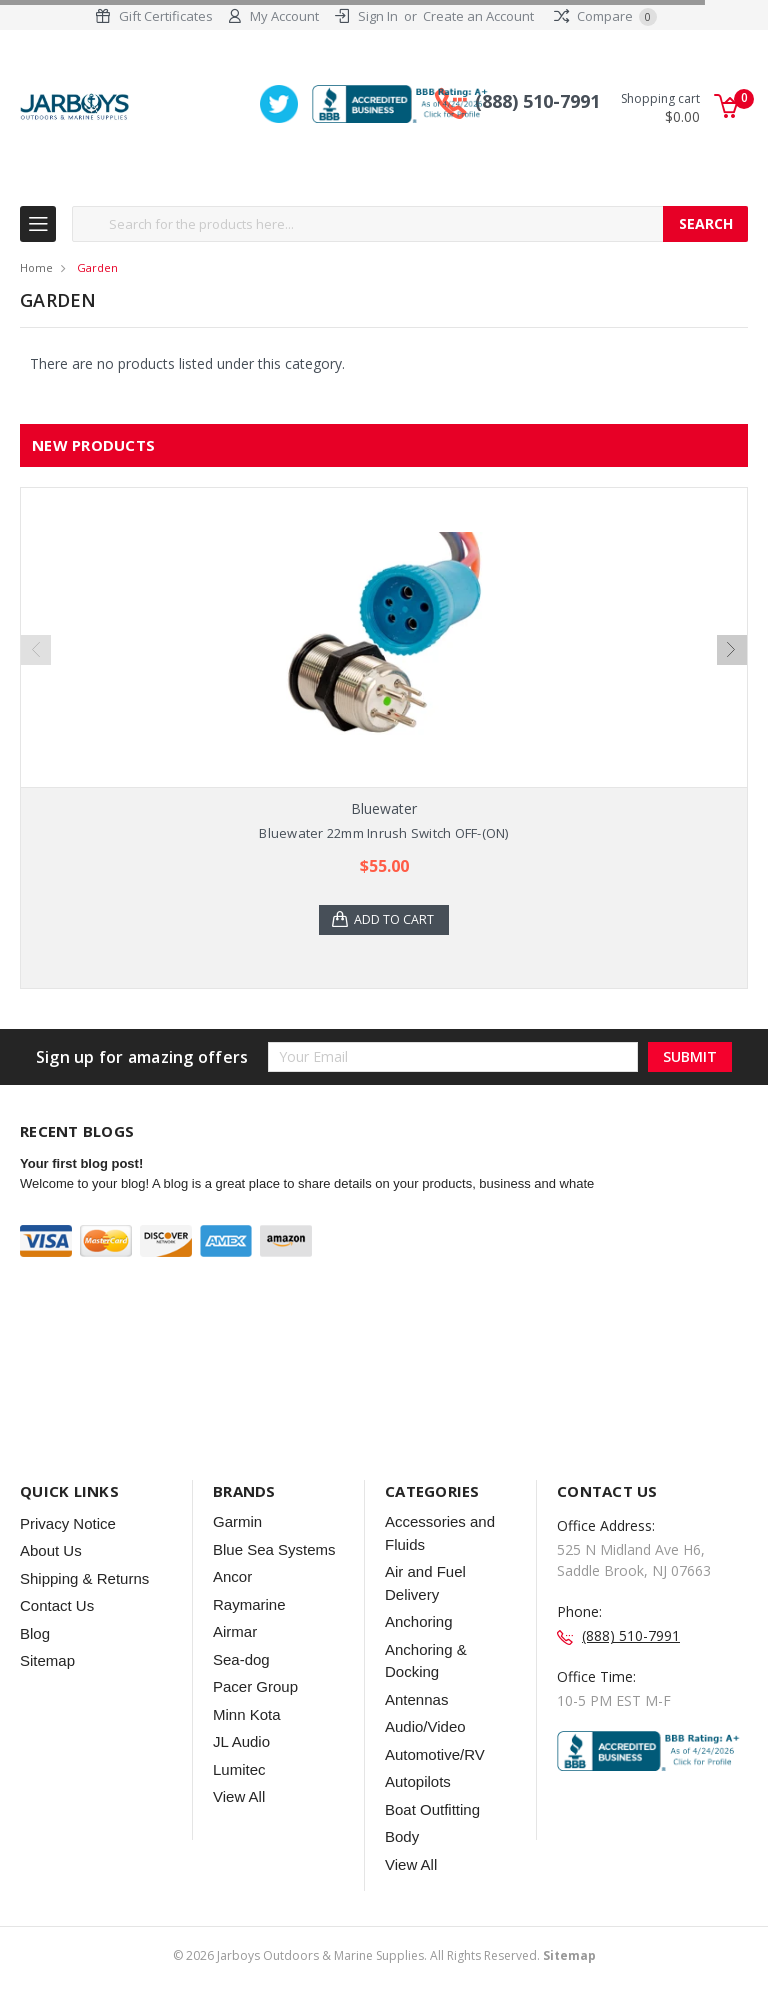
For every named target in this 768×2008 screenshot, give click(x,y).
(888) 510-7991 (537, 103)
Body (402, 1838)
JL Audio (241, 1743)
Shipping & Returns (84, 1579)
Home (36, 268)
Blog (35, 1634)
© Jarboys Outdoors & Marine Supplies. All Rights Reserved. (384, 1956)
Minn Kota (247, 1715)
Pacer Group (255, 1688)
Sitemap (47, 1662)
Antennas (416, 1700)
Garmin (237, 1523)
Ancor (232, 1578)
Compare (605, 16)
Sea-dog (241, 1660)
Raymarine (249, 1605)
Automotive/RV (435, 1755)
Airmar (235, 1633)
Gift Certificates (166, 16)
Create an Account (478, 16)
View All (239, 1798)
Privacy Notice (68, 1524)
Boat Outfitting (432, 1810)
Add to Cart (396, 921)
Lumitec (239, 1770)
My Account (284, 16)
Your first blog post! (81, 1165)
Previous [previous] (36, 651)
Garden (97, 268)
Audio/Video (425, 1728)
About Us (51, 1552)
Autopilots (418, 1783)
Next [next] (732, 651)
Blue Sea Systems (274, 1550)
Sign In (378, 16)
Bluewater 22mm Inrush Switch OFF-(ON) (383, 834)
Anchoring (419, 1623)
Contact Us (57, 1607)
